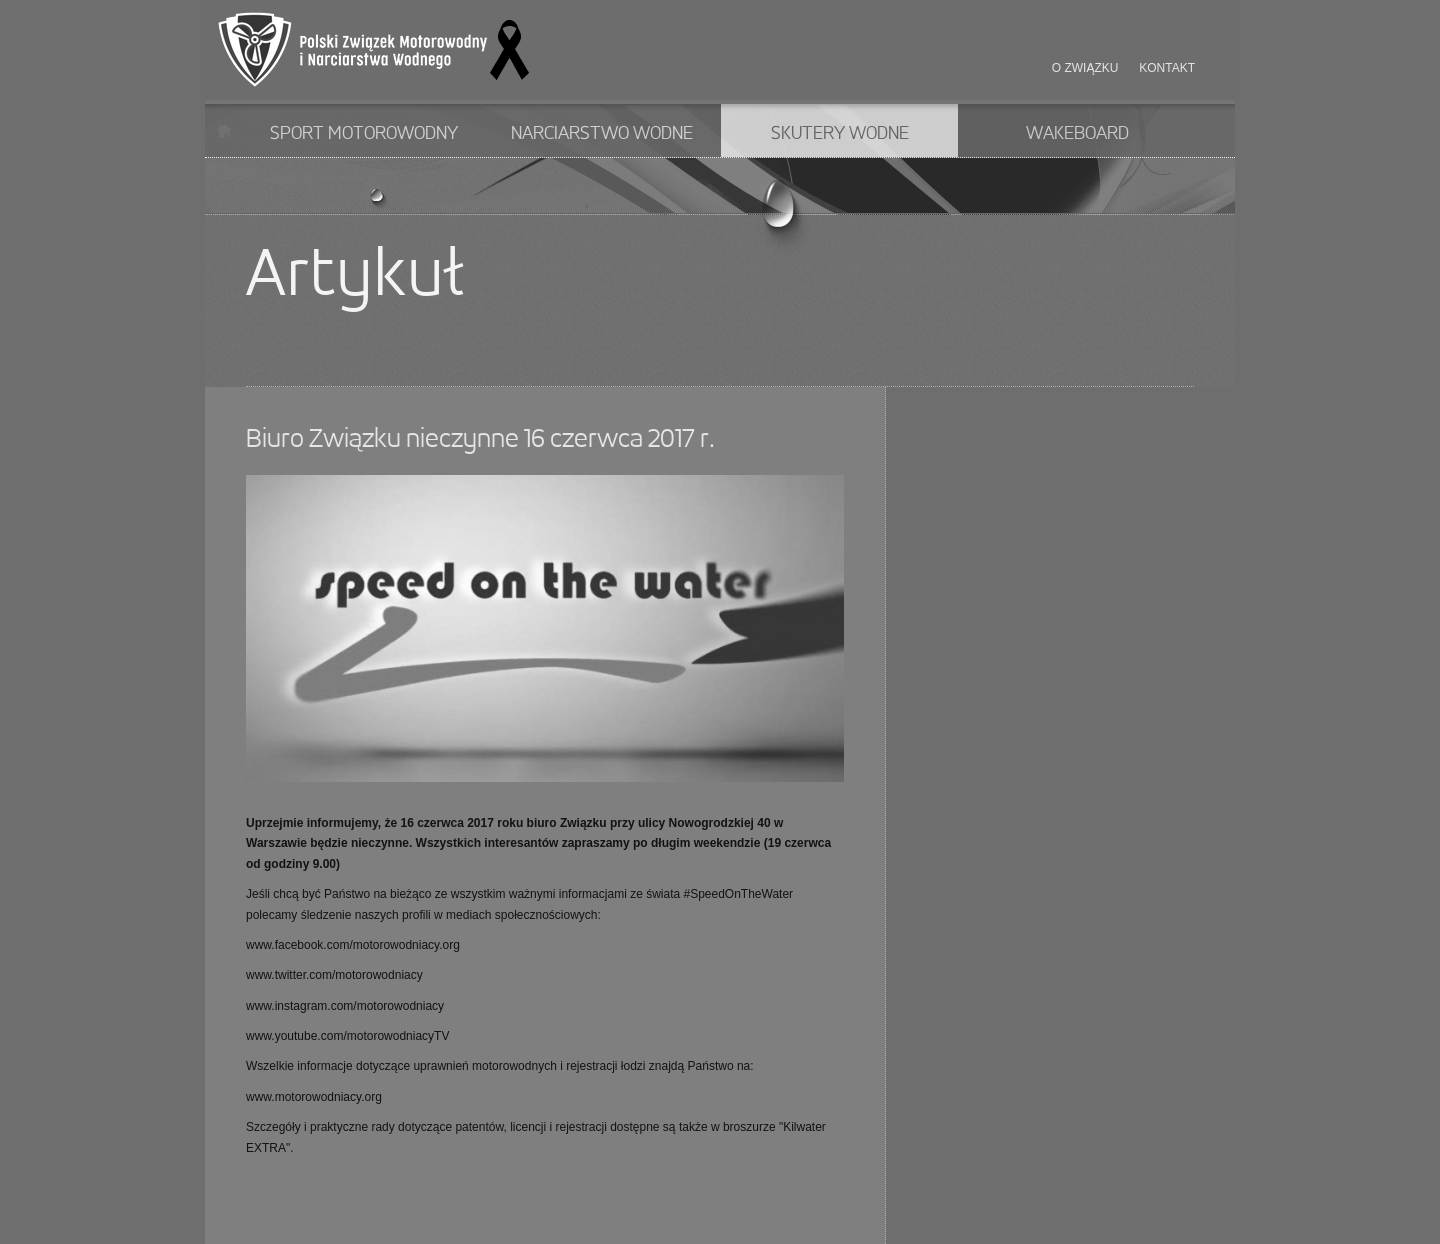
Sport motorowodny (364, 134)
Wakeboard (1077, 134)
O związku (1085, 68)
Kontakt (1167, 68)
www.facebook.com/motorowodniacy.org (353, 945)
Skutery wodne (840, 134)
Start (224, 130)
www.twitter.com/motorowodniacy (334, 975)
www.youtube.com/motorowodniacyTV (347, 1036)
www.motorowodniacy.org (314, 1097)
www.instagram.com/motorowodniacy (345, 1006)
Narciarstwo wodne (602, 134)
